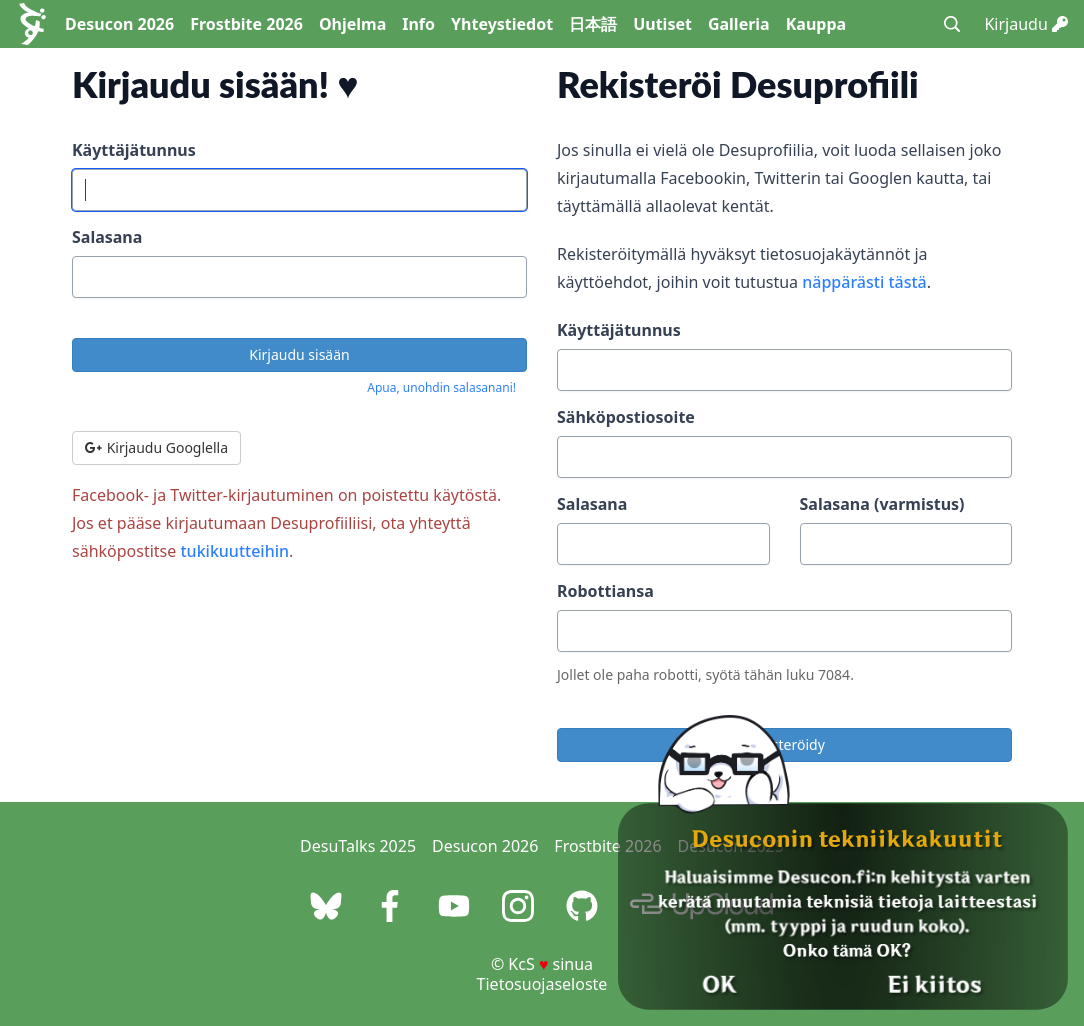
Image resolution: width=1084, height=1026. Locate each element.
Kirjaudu (1026, 24)
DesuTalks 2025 (358, 846)
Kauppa (816, 24)
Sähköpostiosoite (626, 417)
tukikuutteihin (234, 551)
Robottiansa (605, 591)
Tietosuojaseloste (542, 984)
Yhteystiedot (502, 24)
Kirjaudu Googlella (156, 447)
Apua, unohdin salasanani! (441, 387)
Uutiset (662, 24)
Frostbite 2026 (246, 24)
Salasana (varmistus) (882, 504)
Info (418, 24)
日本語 (593, 24)
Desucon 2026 (119, 24)
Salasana (107, 237)
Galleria (739, 24)
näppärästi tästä (864, 282)
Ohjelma (352, 24)
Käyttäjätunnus (134, 150)
